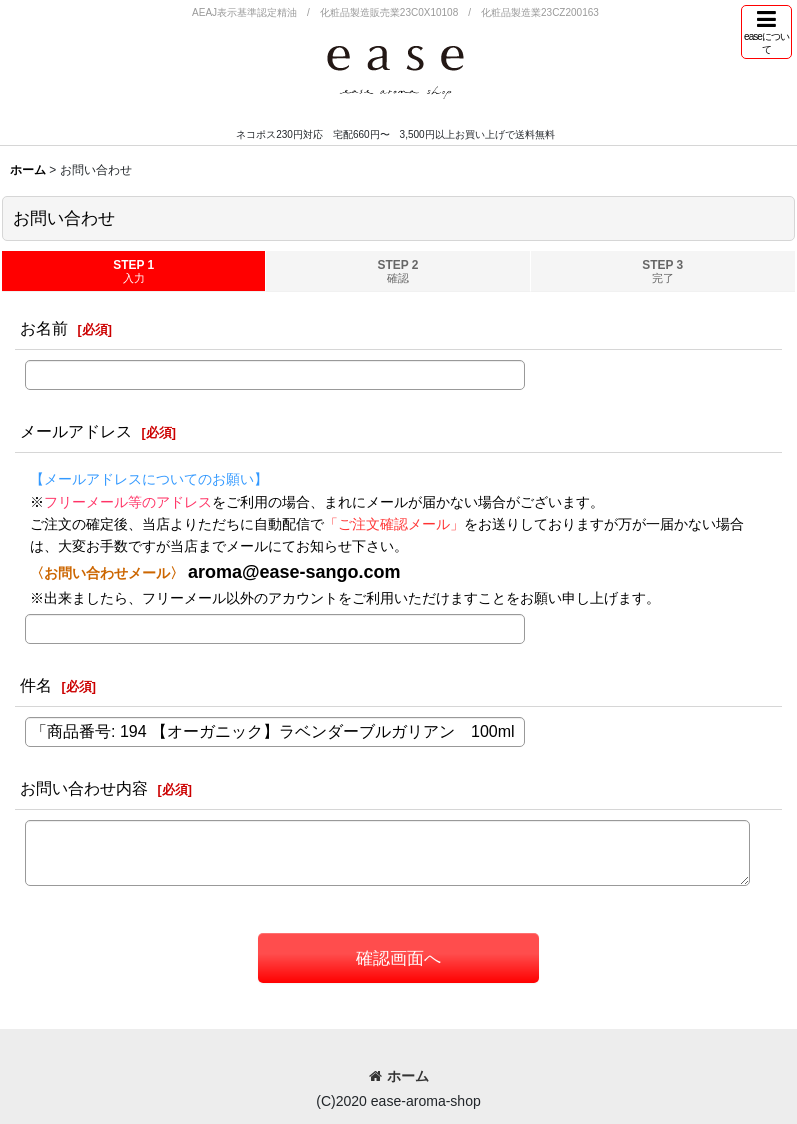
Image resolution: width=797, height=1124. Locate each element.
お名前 (44, 328)
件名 (36, 685)
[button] (766, 32)
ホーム (399, 1076)
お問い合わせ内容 (84, 788)
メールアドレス (76, 431)
